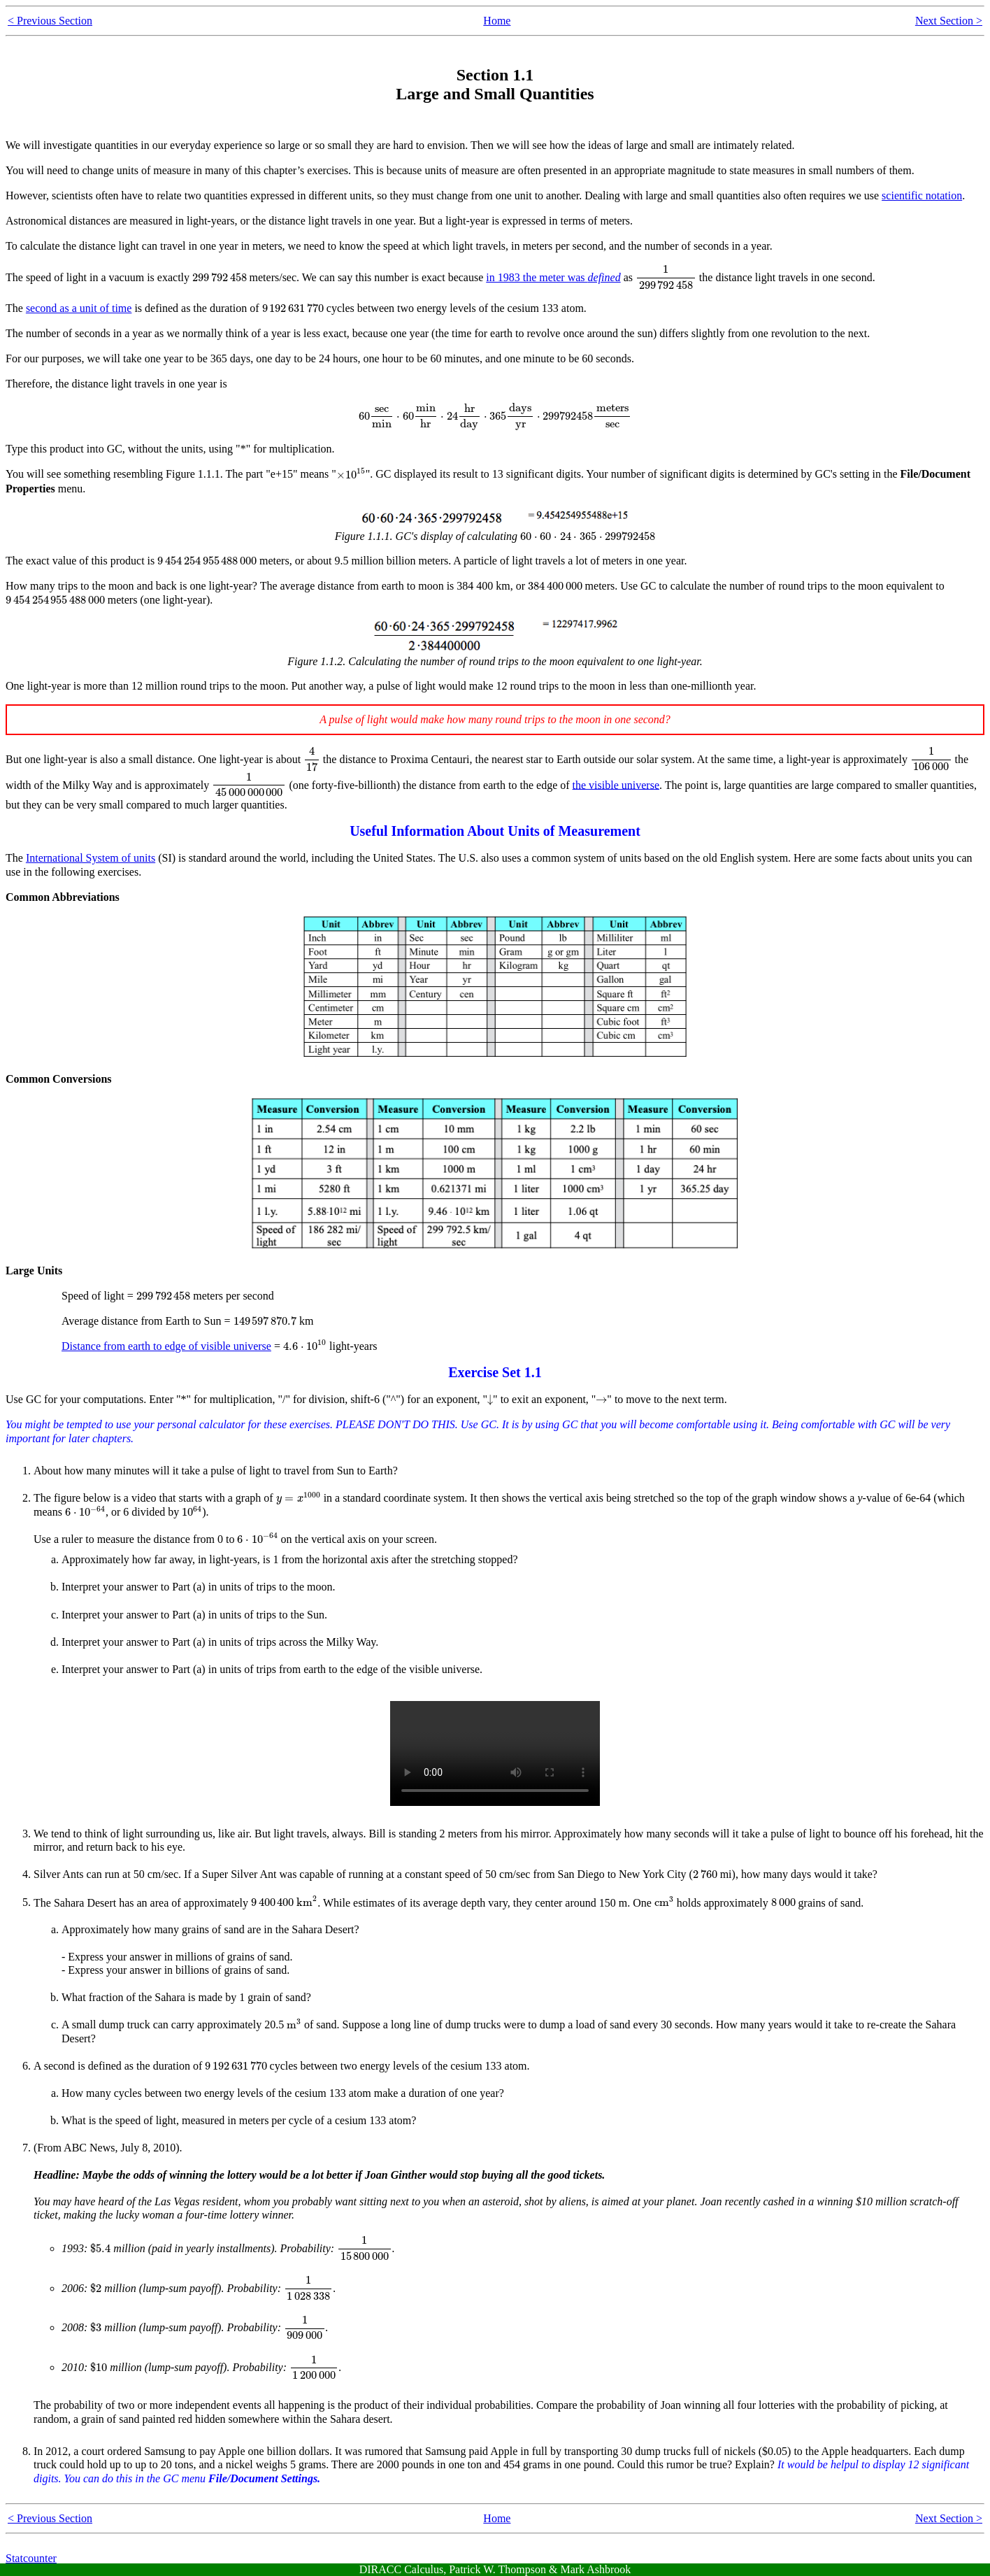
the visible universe (616, 784)
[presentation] (219, 278)
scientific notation (922, 195)
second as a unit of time (79, 308)
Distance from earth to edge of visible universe (166, 1346)
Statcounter (31, 2558)
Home (496, 21)
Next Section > (948, 21)
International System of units (90, 858)
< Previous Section (50, 21)
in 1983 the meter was (553, 277)
